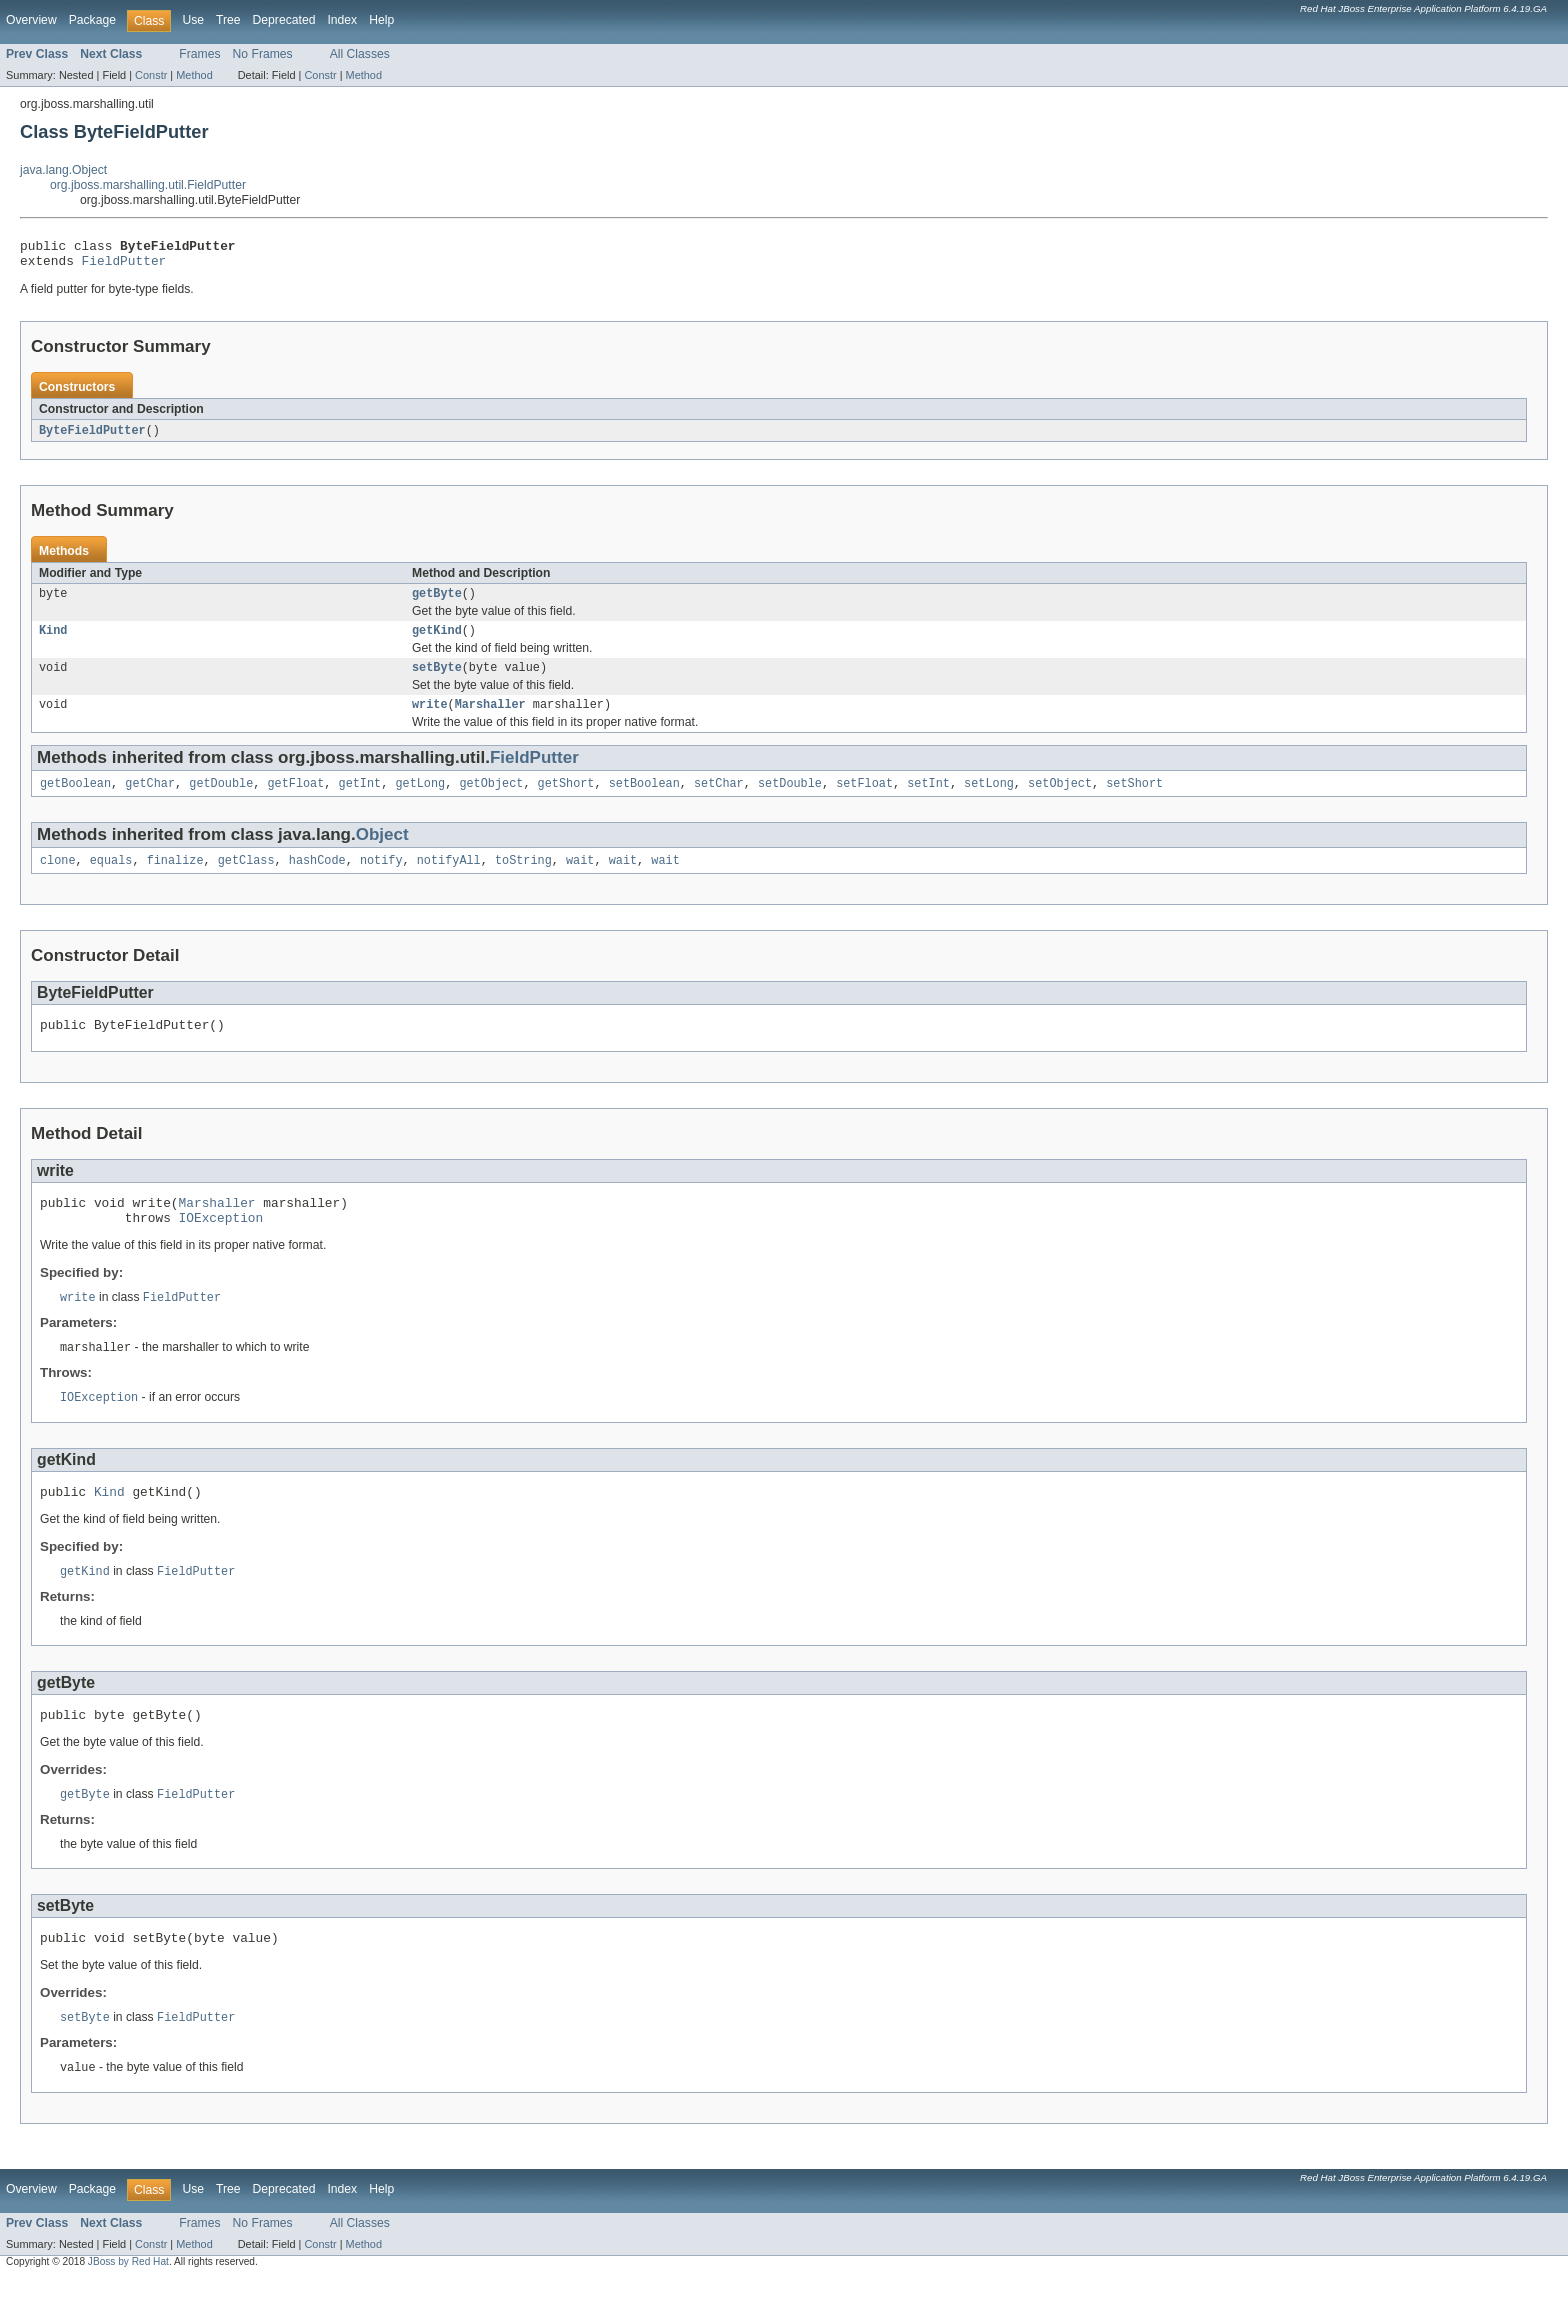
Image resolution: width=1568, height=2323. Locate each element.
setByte (437, 680)
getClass (246, 879)
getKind (437, 641)
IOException (221, 1245)
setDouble (790, 800)
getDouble (221, 800)
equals (111, 879)
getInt (360, 800)
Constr (151, 75)
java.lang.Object (63, 170)
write (430, 719)
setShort (1134, 800)
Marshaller (490, 719)
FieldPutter (124, 266)
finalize (175, 879)
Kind (53, 641)
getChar (150, 800)
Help (381, 20)
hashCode (317, 879)
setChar (719, 800)
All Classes (360, 54)
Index (342, 20)
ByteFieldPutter (92, 437)
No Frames (263, 54)
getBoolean (75, 800)
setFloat (864, 800)
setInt (928, 800)
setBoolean (644, 800)
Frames (199, 54)
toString (523, 879)
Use (193, 20)
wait (580, 879)
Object (382, 851)
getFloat (295, 800)
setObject (1060, 800)
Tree (228, 20)
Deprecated (284, 20)
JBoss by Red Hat (128, 2305)
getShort (566, 800)
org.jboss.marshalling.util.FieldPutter (148, 185)
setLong (989, 800)
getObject (491, 800)
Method (194, 75)
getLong (420, 800)
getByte (437, 602)
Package (92, 20)
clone (58, 879)
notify (381, 879)
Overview (31, 20)
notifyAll (449, 879)
